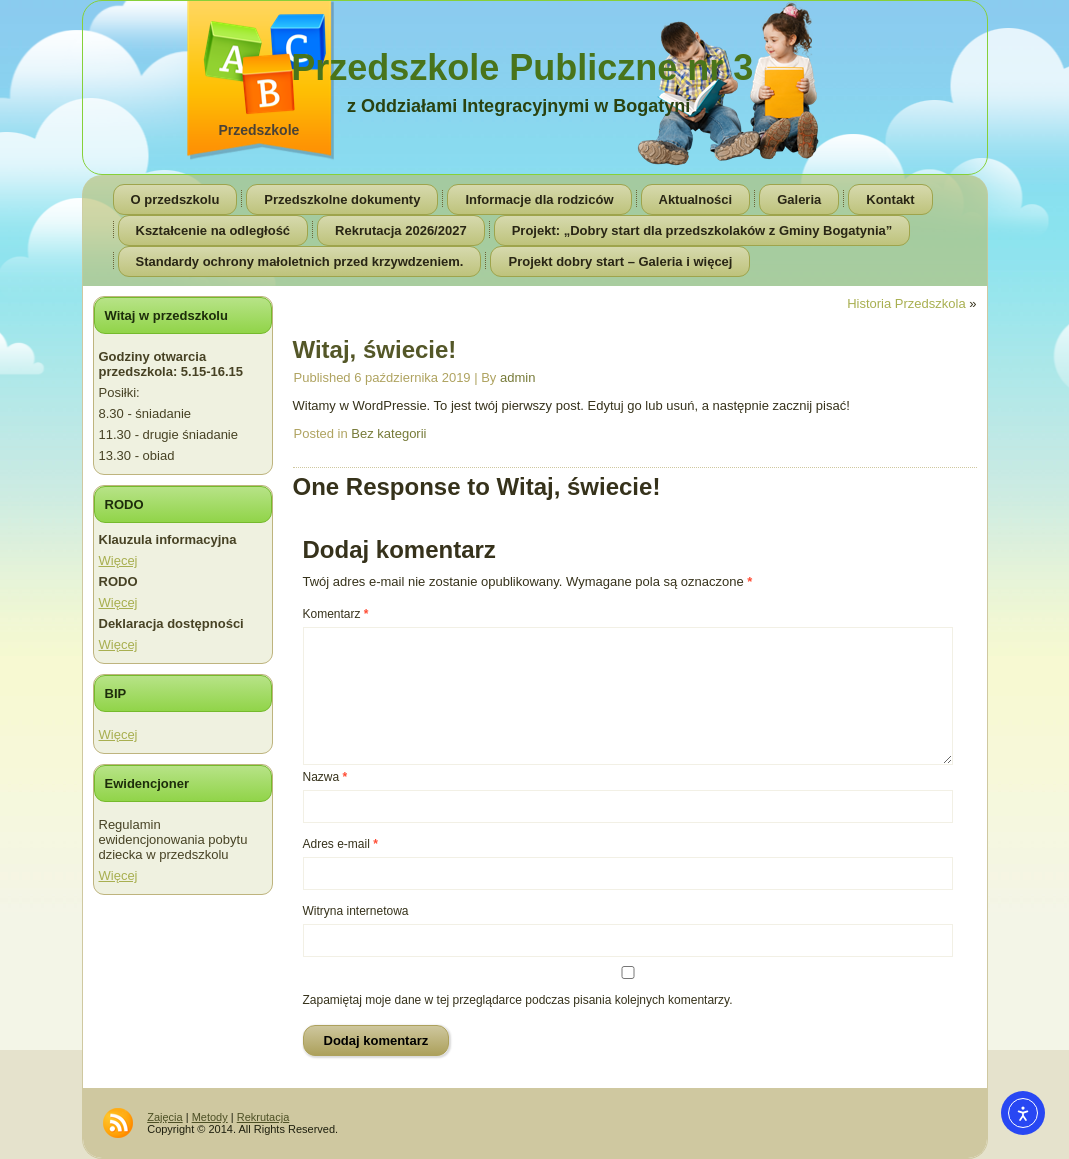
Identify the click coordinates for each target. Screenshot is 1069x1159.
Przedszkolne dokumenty (342, 199)
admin (517, 377)
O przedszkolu (175, 199)
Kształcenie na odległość (213, 230)
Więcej (118, 560)
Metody (210, 1117)
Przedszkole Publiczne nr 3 (522, 67)
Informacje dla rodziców (539, 199)
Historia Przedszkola (906, 303)
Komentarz (336, 614)
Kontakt (890, 199)
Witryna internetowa (356, 911)
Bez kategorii (388, 433)
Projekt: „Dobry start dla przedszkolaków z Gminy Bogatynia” (702, 230)
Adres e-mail (340, 844)
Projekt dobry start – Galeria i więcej (620, 261)
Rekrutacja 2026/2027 (401, 230)
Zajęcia (164, 1117)
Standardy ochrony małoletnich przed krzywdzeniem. (300, 261)
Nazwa (325, 777)
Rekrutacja (263, 1117)
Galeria (799, 199)
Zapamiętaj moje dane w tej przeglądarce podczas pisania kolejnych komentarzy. (518, 1000)
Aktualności (696, 199)
